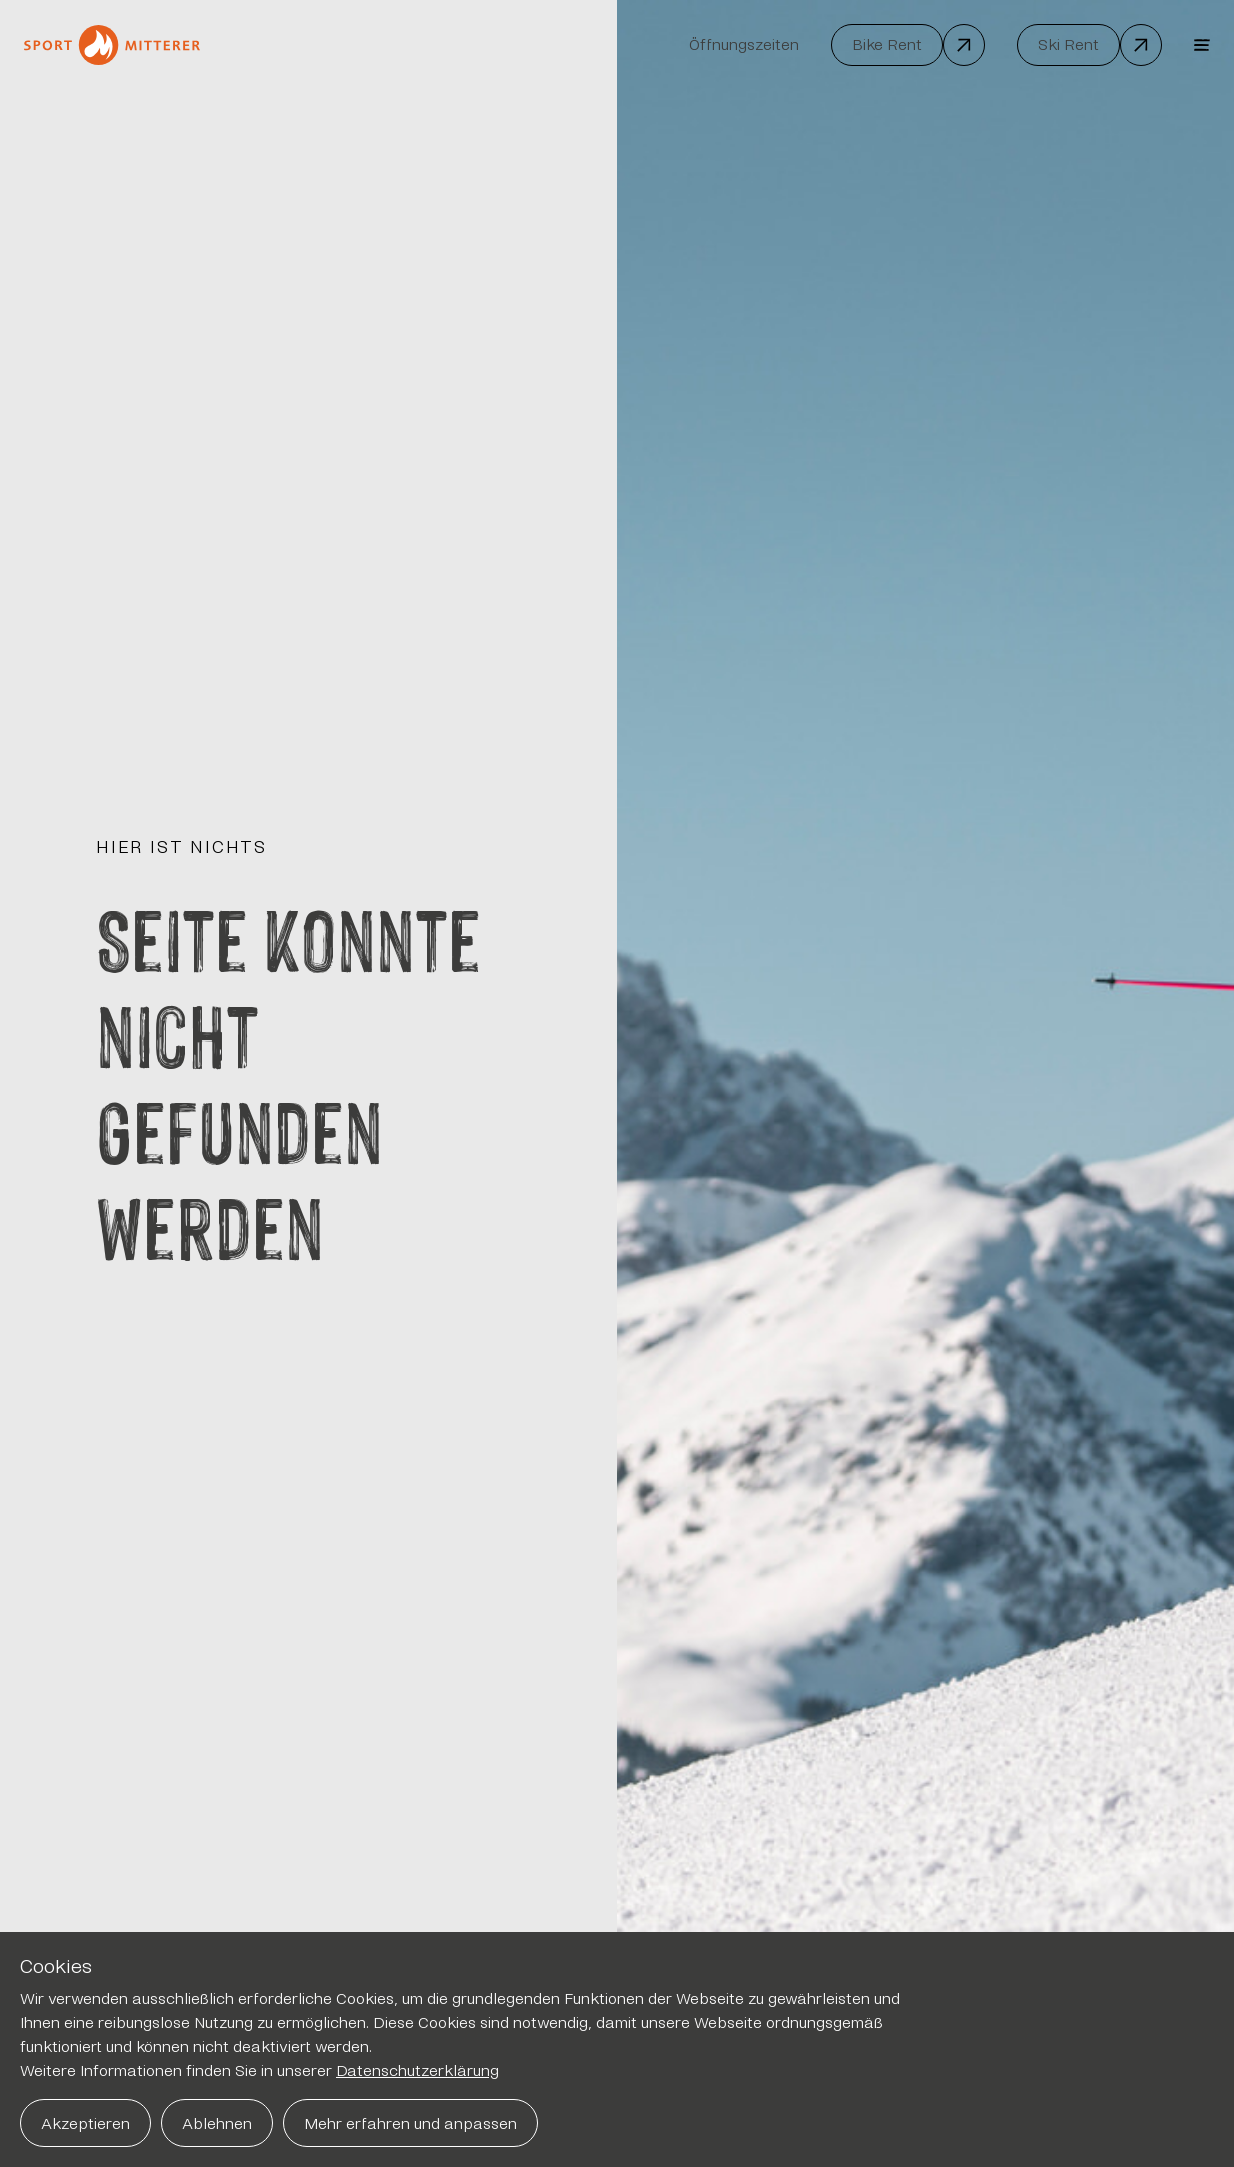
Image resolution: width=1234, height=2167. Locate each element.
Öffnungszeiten (744, 44)
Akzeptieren (85, 2123)
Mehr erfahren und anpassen (410, 2123)
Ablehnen (217, 2123)
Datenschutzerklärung (417, 2070)
